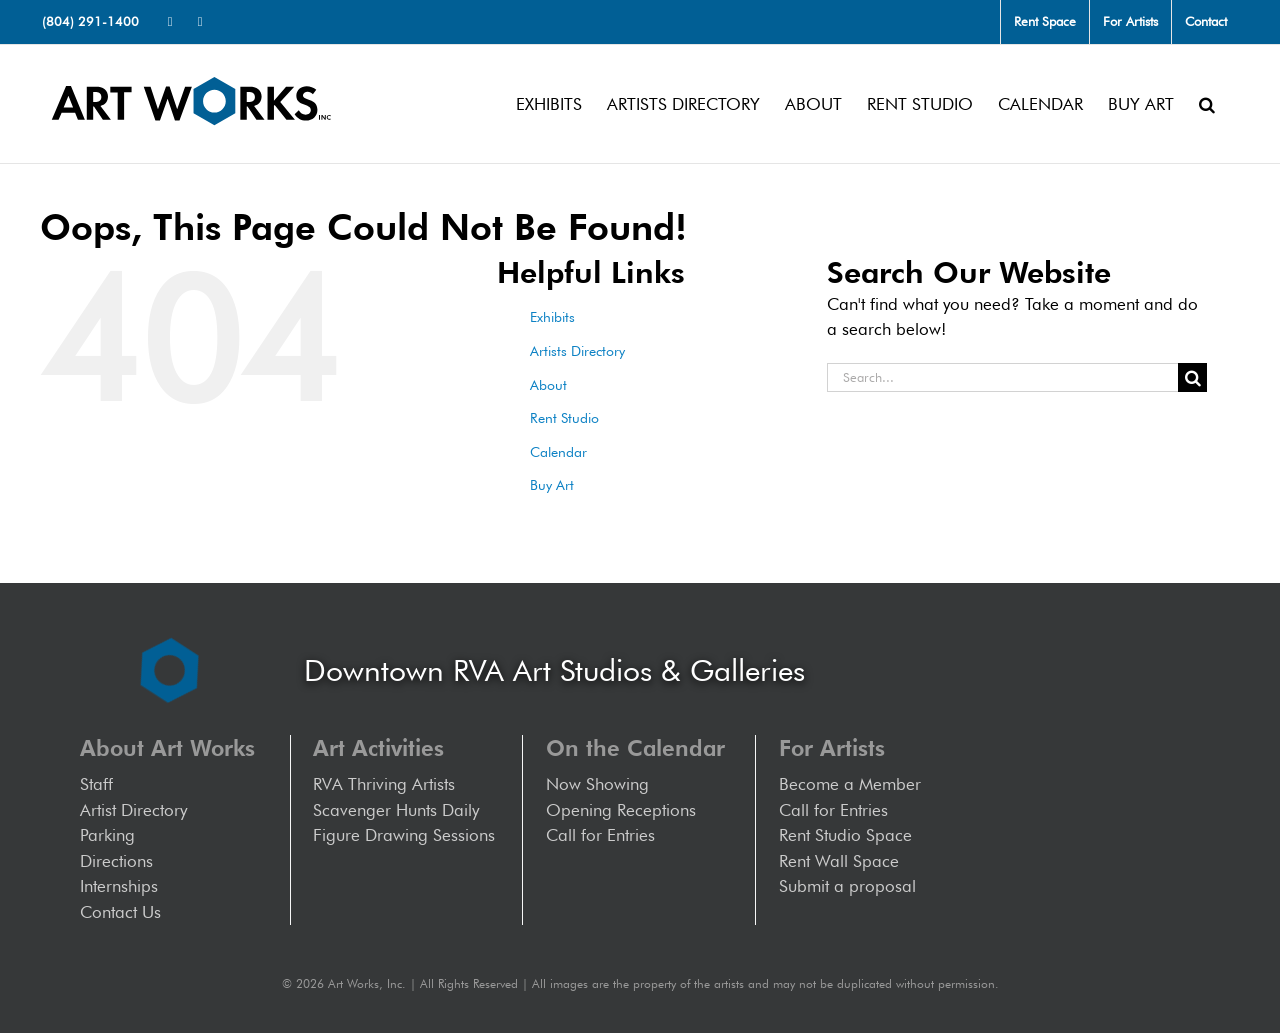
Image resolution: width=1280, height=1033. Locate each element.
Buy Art (552, 485)
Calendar (558, 452)
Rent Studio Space (845, 835)
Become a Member (850, 784)
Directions (116, 861)
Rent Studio (564, 418)
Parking (107, 835)
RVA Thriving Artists (384, 784)
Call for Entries (605, 835)
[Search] (1192, 377)
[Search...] (1002, 377)
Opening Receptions (621, 810)
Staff (96, 784)
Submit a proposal (847, 886)
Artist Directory (133, 810)
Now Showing (597, 784)
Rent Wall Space (839, 861)
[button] (1207, 104)
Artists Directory (577, 351)
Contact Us (120, 912)
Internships (119, 886)
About (548, 385)
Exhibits (552, 317)
